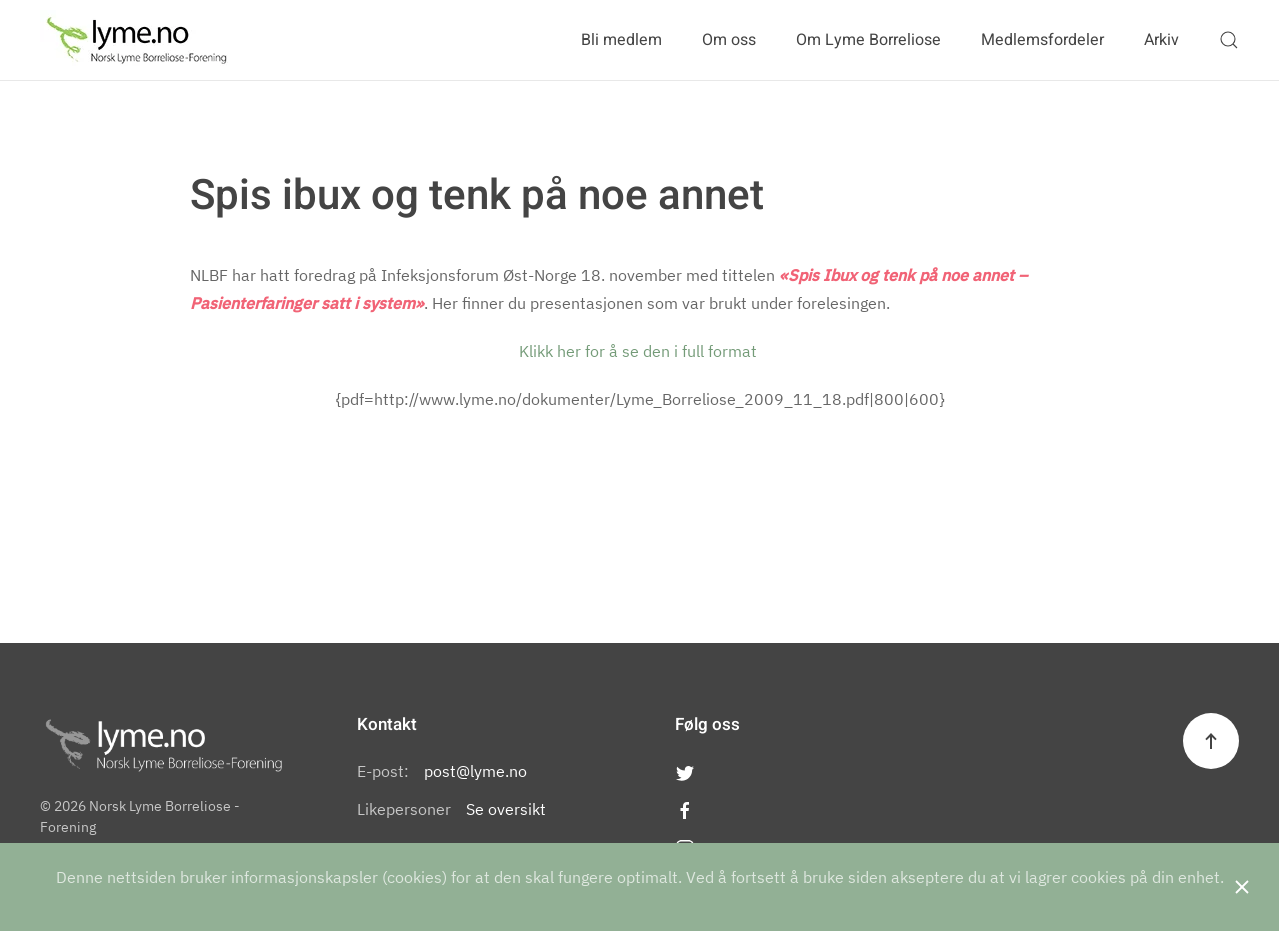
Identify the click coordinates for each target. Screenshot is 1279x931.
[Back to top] (1211, 741)
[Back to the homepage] (136, 40)
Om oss (729, 40)
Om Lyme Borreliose (868, 40)
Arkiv (1161, 40)
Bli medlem (621, 40)
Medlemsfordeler (1042, 40)
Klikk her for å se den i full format (640, 351)
